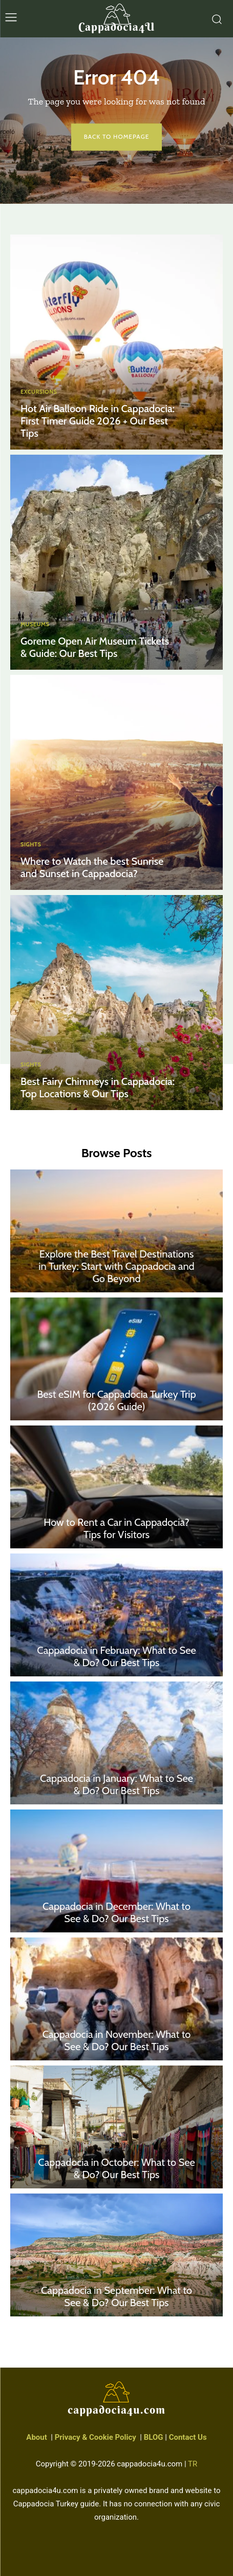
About (36, 2437)
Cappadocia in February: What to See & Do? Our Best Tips (116, 1656)
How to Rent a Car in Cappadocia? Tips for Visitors (116, 1528)
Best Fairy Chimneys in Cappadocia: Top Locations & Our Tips (97, 1087)
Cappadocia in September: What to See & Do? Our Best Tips (116, 2296)
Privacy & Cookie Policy (95, 2437)
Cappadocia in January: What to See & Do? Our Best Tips (116, 1784)
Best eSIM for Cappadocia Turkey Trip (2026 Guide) (116, 1400)
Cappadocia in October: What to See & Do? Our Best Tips (116, 2168)
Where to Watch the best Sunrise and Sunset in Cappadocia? (91, 867)
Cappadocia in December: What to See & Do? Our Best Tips (116, 1912)
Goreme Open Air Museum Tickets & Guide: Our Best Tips (94, 647)
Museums (34, 624)
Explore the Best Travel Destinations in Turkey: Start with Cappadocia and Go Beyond (116, 1266)
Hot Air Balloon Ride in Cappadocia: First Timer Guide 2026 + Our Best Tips (97, 420)
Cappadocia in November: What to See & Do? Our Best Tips (117, 2040)
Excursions (38, 392)
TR (192, 2463)
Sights (30, 844)
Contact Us (188, 2437)
